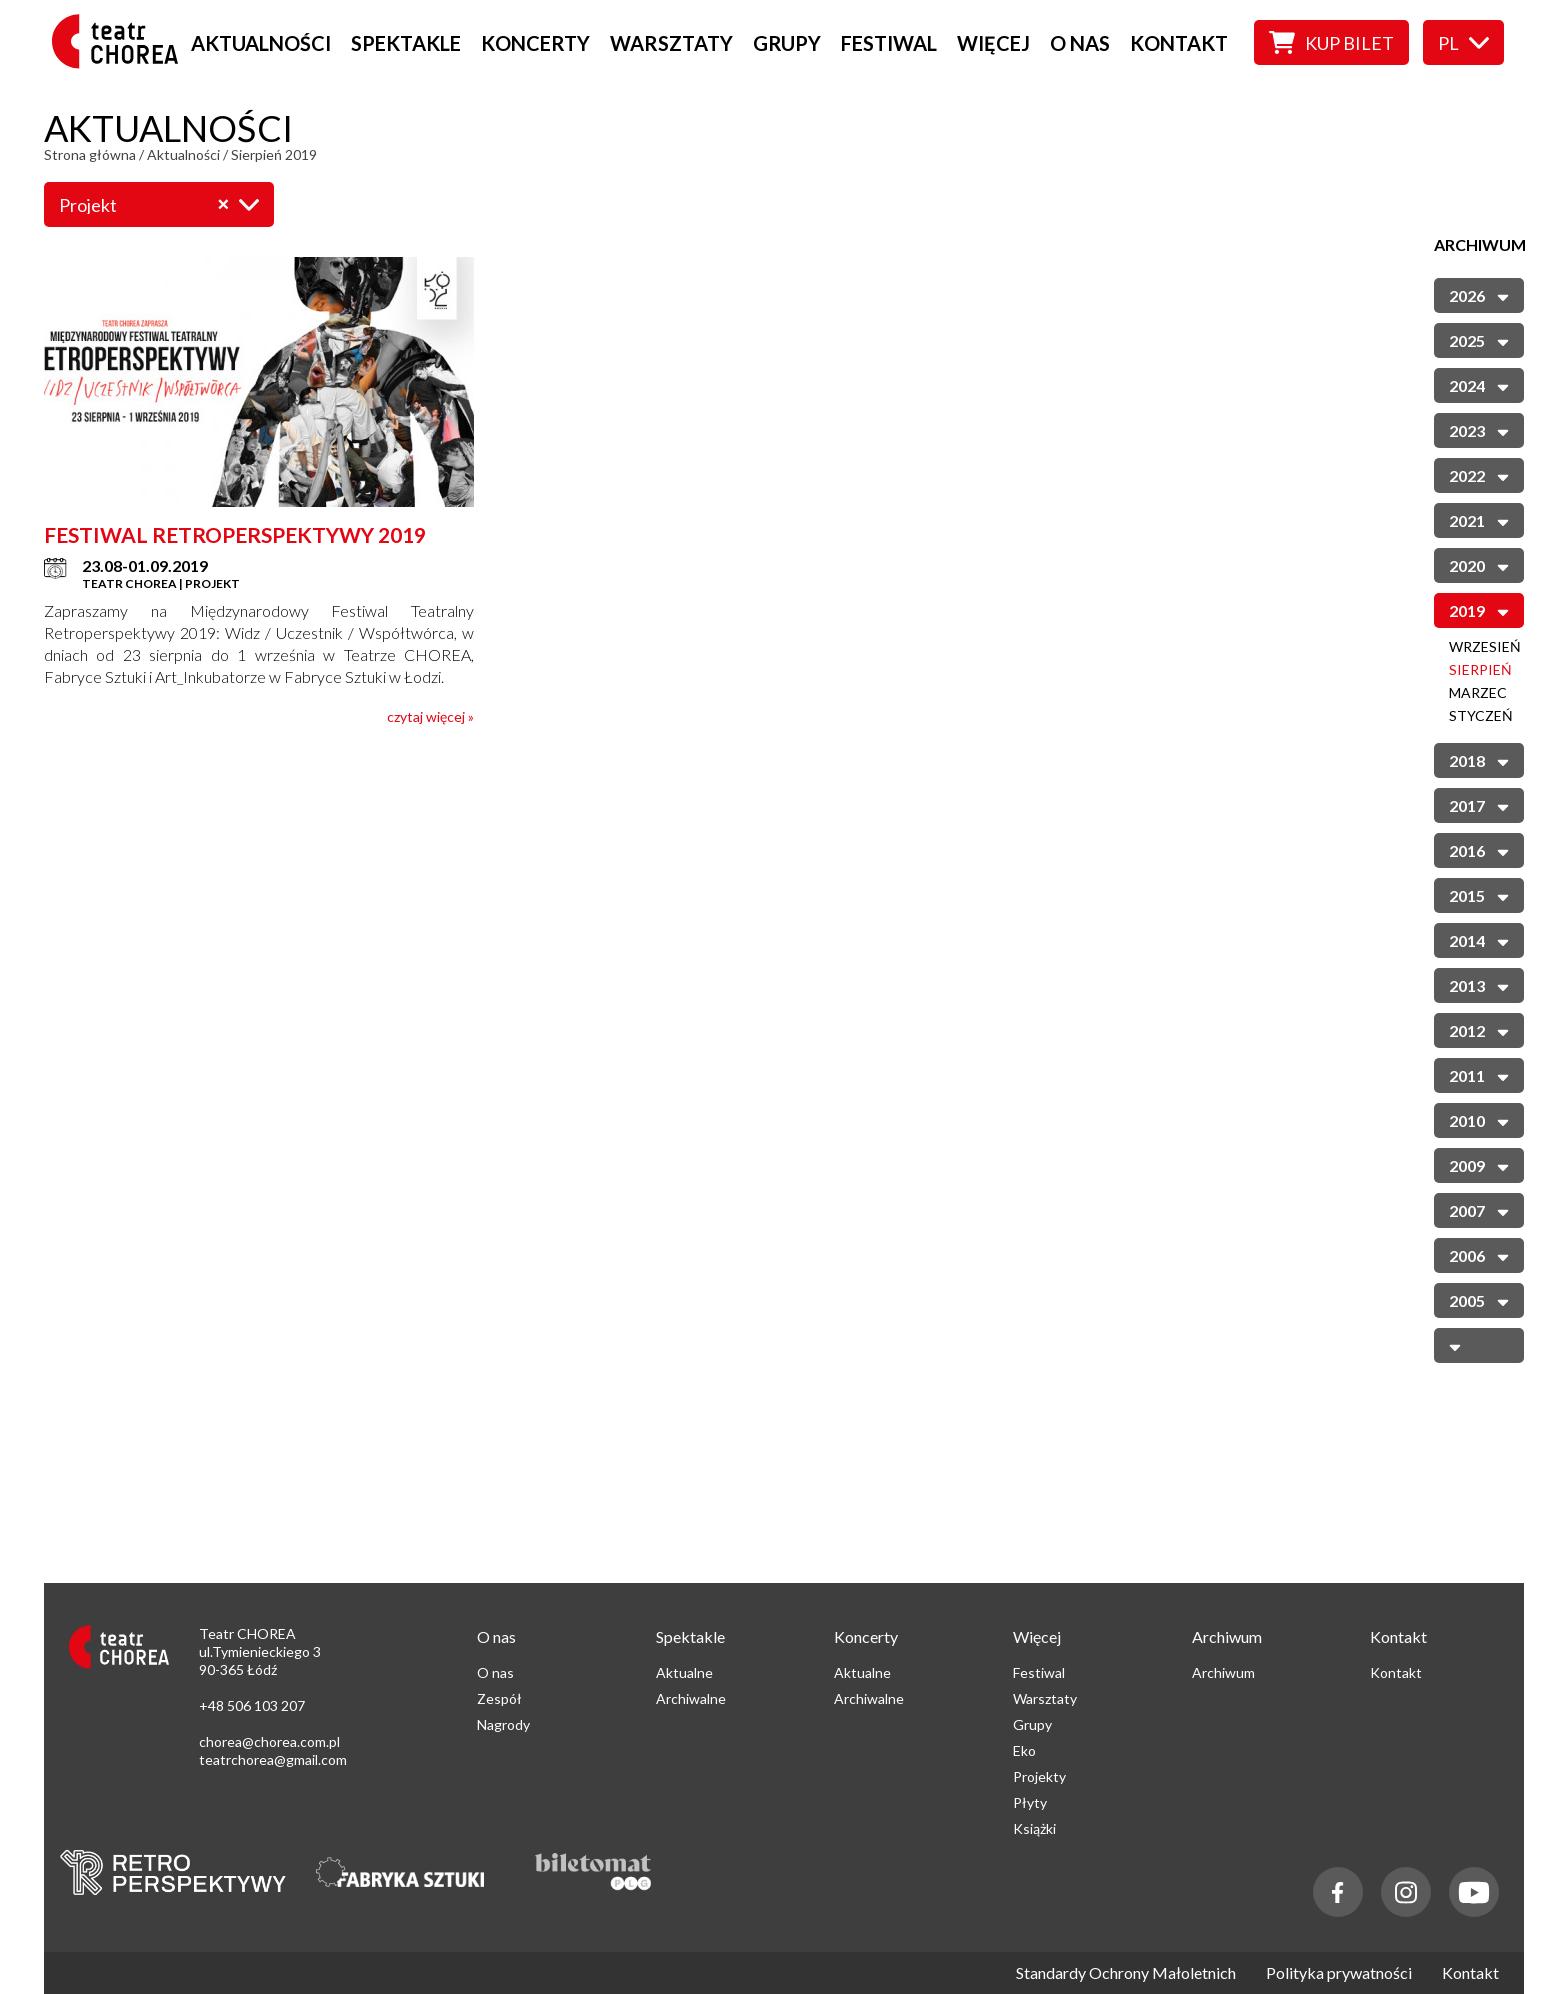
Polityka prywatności (1339, 1973)
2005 (1479, 1299)
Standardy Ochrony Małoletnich (1126, 1973)
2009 (1479, 1164)
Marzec (1478, 692)
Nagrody (503, 1724)
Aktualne (684, 1672)
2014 (1479, 939)
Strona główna (90, 154)
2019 (1479, 609)
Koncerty (535, 43)
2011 (1479, 1074)
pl (1463, 43)
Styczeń (1481, 715)
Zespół (499, 1698)
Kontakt (1179, 43)
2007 (1479, 1209)
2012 (1479, 1029)
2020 (1479, 564)
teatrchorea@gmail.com (273, 1759)
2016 (1479, 849)
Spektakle (406, 43)
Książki (1034, 1828)
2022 (1479, 474)
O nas (1080, 43)
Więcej (993, 43)
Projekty (1039, 1776)
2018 (1479, 759)
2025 (1479, 339)
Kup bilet (1331, 42)
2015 (1479, 894)
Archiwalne (691, 1698)
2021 (1479, 519)
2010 (1479, 1119)
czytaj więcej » (430, 716)
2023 (1479, 429)
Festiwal (889, 43)
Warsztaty (671, 43)
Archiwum (1223, 1672)
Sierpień (1480, 669)
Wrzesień (1485, 646)
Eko (1024, 1750)
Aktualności (261, 43)
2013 (1479, 984)
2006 (1479, 1254)
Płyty (1030, 1802)
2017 (1479, 804)
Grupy (787, 43)
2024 (1479, 384)
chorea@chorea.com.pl (269, 1741)
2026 (1479, 294)
